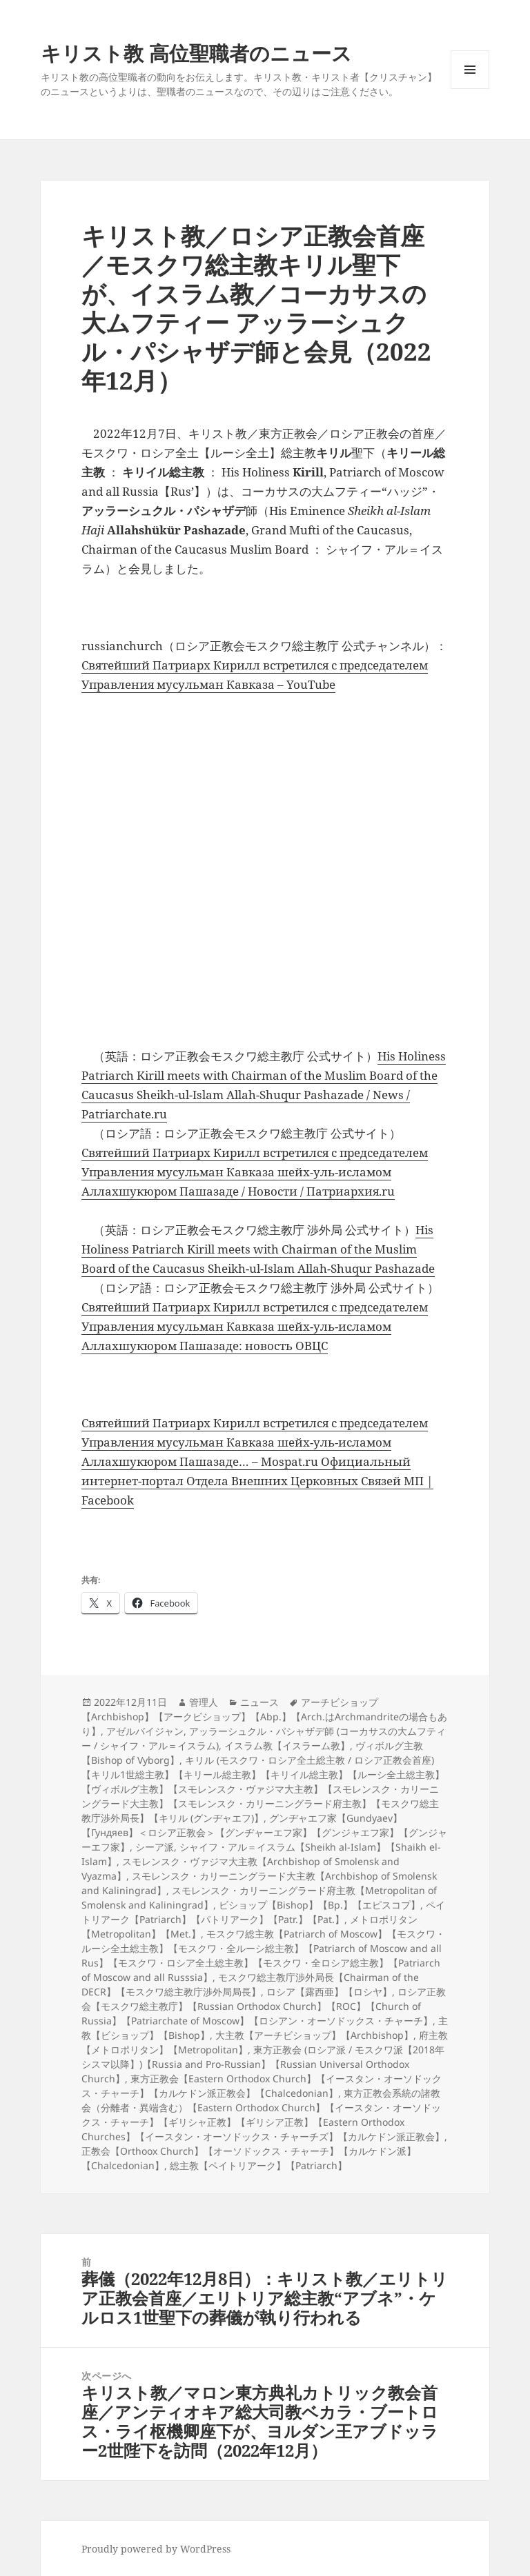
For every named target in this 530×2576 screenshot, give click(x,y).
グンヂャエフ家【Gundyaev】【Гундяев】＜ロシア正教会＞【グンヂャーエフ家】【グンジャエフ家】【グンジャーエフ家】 (264, 1832)
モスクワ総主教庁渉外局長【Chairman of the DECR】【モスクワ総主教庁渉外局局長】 (250, 1984)
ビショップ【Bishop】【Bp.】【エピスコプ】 (319, 1904)
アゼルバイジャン (145, 1731)
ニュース (259, 1702)
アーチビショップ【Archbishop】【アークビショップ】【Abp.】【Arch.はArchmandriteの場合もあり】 (264, 1716)
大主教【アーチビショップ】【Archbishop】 (314, 2035)
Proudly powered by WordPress (155, 2548)
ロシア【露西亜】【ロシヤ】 (329, 1991)
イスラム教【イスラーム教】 (287, 1745)
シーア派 (154, 1846)
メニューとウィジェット (469, 88)
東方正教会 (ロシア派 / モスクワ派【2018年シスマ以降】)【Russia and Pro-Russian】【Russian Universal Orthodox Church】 (262, 2064)
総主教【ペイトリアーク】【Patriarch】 (258, 2165)
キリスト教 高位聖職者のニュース (196, 52)
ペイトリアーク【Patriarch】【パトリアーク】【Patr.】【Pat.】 (263, 1912)
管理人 (203, 1702)
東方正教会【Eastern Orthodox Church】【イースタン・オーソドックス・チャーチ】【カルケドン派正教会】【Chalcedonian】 (261, 2086)
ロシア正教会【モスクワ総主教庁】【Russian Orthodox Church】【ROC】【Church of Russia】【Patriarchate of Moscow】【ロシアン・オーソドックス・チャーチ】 (263, 2006)
